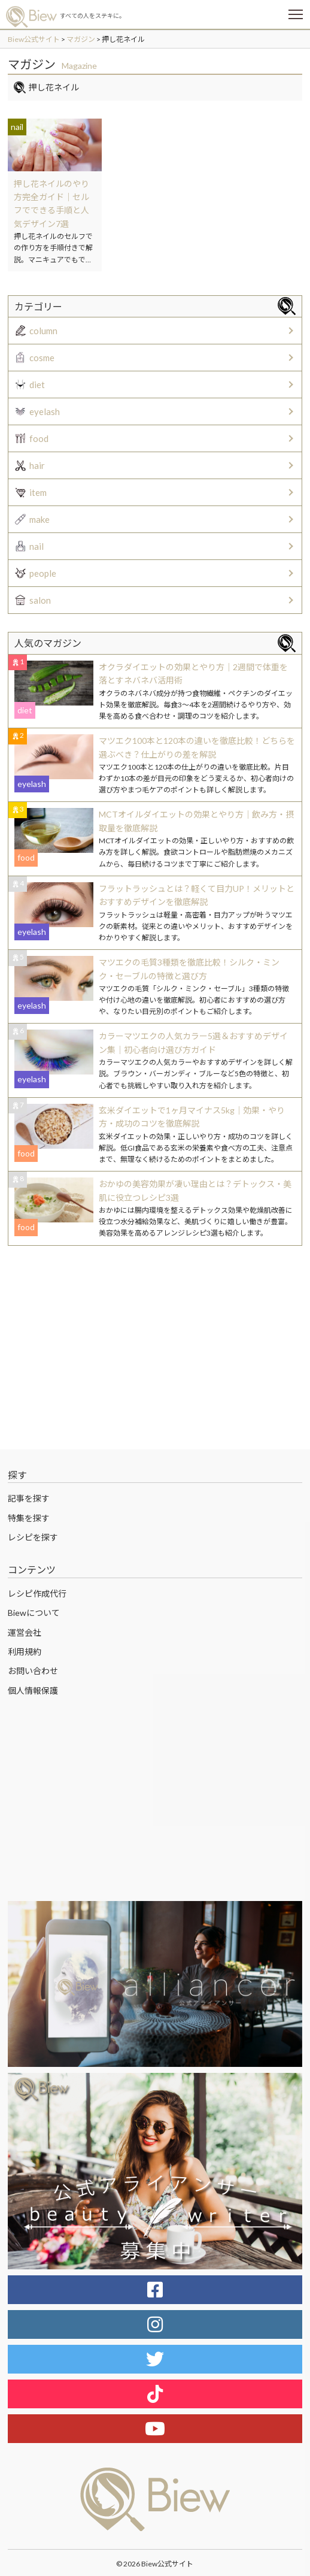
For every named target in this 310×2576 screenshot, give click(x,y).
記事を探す (29, 1498)
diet (37, 384)
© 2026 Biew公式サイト (154, 2563)
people (42, 573)
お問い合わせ (33, 1671)
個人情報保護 (33, 1690)
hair (37, 465)
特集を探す (29, 1518)
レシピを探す (33, 1537)
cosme (41, 357)
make (39, 519)
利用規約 (24, 1651)
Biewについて (34, 1613)
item (38, 492)
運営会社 (24, 1632)
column (43, 330)
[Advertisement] (155, 1347)
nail (36, 546)
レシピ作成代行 (37, 1593)
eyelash (44, 411)
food (38, 438)
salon (40, 600)
